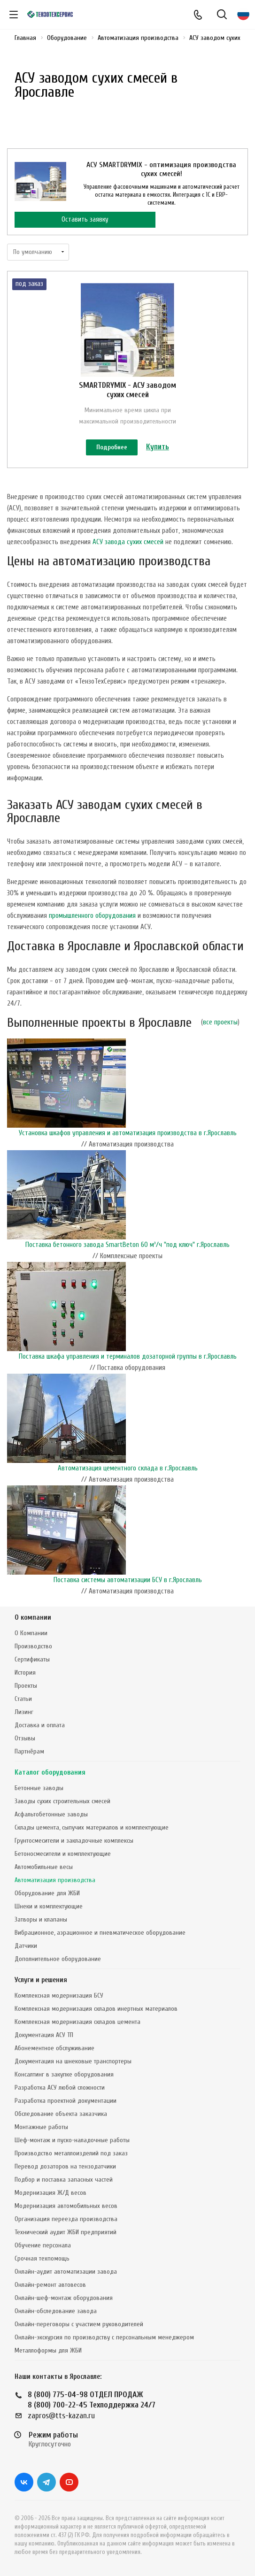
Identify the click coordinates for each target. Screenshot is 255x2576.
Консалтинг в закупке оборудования (64, 2074)
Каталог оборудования (50, 1772)
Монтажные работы (41, 2127)
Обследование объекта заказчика (61, 2114)
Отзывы (25, 1738)
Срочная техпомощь (42, 2258)
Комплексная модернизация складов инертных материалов (96, 2009)
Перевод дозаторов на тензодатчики (65, 2166)
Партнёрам (29, 1751)
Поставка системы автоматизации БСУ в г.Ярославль (128, 1580)
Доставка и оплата (40, 1725)
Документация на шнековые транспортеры (73, 2061)
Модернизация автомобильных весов (66, 2206)
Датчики (26, 1946)
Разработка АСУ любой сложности (60, 2088)
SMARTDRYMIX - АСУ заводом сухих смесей (127, 390)
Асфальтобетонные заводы (51, 1814)
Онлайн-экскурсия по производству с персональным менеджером (104, 2337)
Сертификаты (32, 1659)
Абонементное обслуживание (54, 2048)
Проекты (26, 1686)
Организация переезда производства (66, 2219)
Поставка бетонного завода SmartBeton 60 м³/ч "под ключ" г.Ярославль (127, 1245)
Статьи (23, 1699)
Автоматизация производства (55, 1880)
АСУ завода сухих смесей (128, 542)
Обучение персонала (43, 2245)
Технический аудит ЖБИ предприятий (65, 2232)
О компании (33, 1618)
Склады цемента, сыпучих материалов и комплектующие (92, 1827)
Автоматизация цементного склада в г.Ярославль (128, 1468)
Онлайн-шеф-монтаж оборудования (64, 2298)
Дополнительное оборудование (58, 1959)
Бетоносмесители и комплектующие (63, 1854)
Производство (33, 1646)
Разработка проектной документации (65, 2101)
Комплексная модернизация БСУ (59, 1995)
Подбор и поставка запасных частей (64, 2180)
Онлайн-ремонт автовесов (50, 2285)
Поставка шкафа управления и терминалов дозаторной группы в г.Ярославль (128, 1357)
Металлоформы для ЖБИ (48, 2350)
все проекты (220, 1022)
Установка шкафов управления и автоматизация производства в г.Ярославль (128, 1133)
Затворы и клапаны (41, 1919)
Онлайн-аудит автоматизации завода (66, 2272)
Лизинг (24, 1712)
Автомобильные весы (44, 1867)
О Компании (31, 1633)
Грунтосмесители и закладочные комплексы (74, 1841)
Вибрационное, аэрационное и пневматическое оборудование (100, 1933)
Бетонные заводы (39, 1788)
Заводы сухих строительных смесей (62, 1801)
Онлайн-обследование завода (56, 2311)
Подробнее (111, 447)
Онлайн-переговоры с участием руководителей (79, 2324)
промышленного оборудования (92, 916)
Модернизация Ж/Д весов (50, 2193)
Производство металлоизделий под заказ (71, 2153)
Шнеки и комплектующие (49, 1906)
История (25, 1672)
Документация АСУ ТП (44, 2035)
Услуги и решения (41, 1980)
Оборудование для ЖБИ (47, 1893)
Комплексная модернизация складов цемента (77, 2022)
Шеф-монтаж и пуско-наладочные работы (72, 2140)
